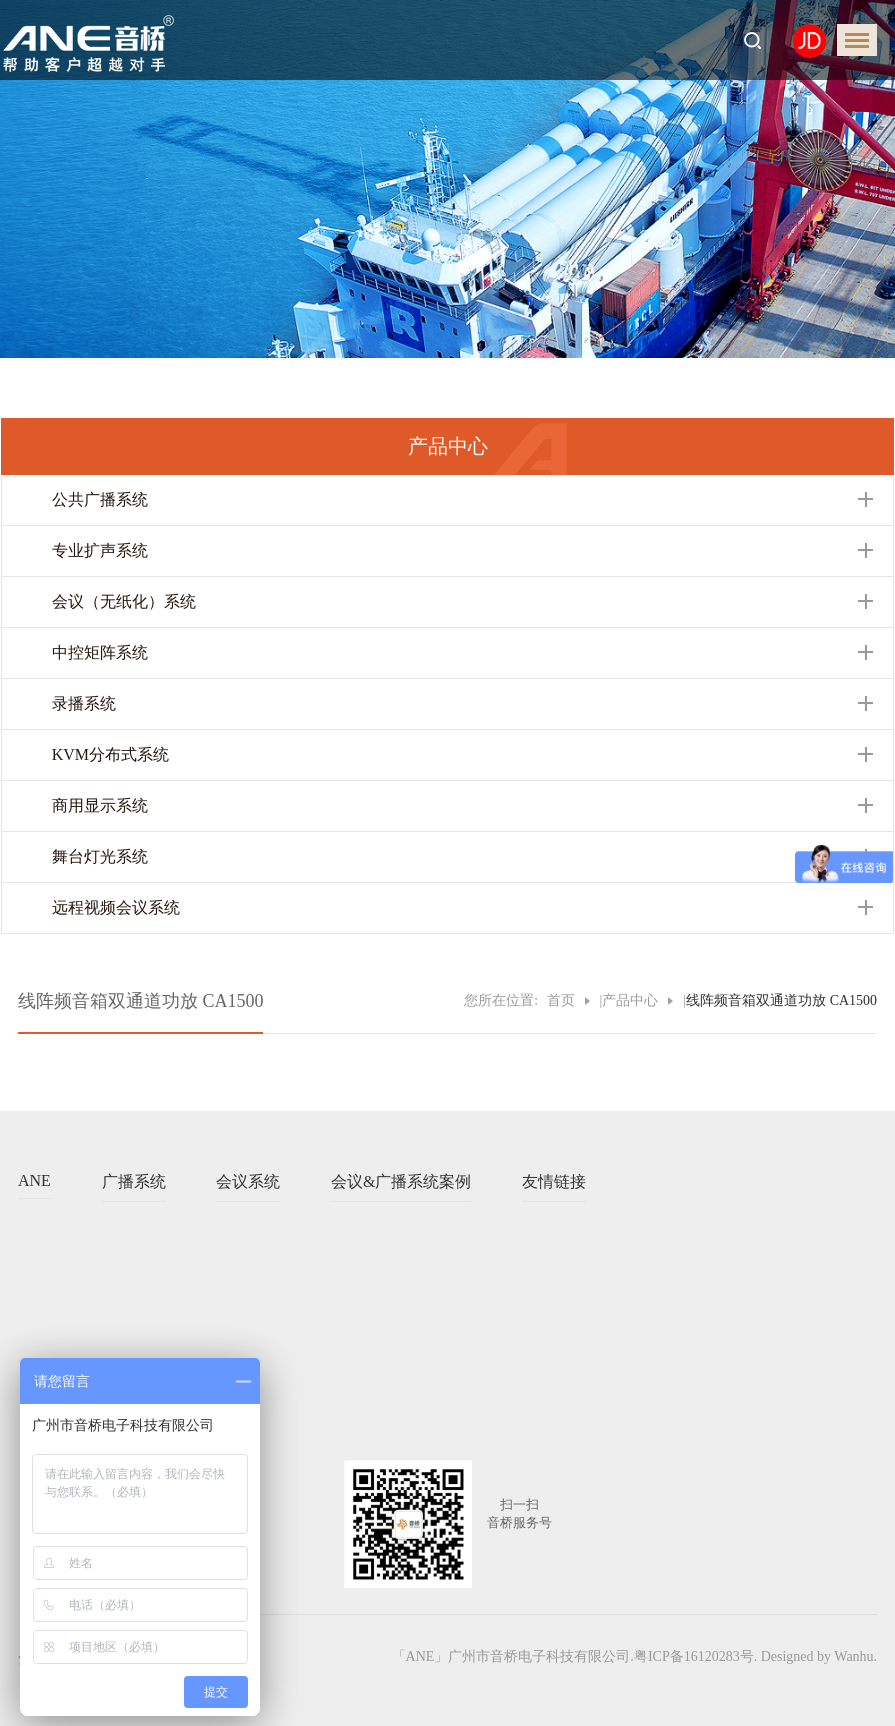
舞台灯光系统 (100, 856)
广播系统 (134, 1181)
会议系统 (248, 1181)
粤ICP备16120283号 (694, 1656)
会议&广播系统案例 (401, 1181)
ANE (34, 1180)
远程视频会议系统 (116, 907)
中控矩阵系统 (100, 652)
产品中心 (630, 1000)
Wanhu (853, 1656)
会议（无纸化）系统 (124, 601)
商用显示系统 (100, 805)
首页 (561, 1000)
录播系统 (84, 703)
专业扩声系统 (100, 550)
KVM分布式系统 (110, 754)
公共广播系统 (100, 499)
